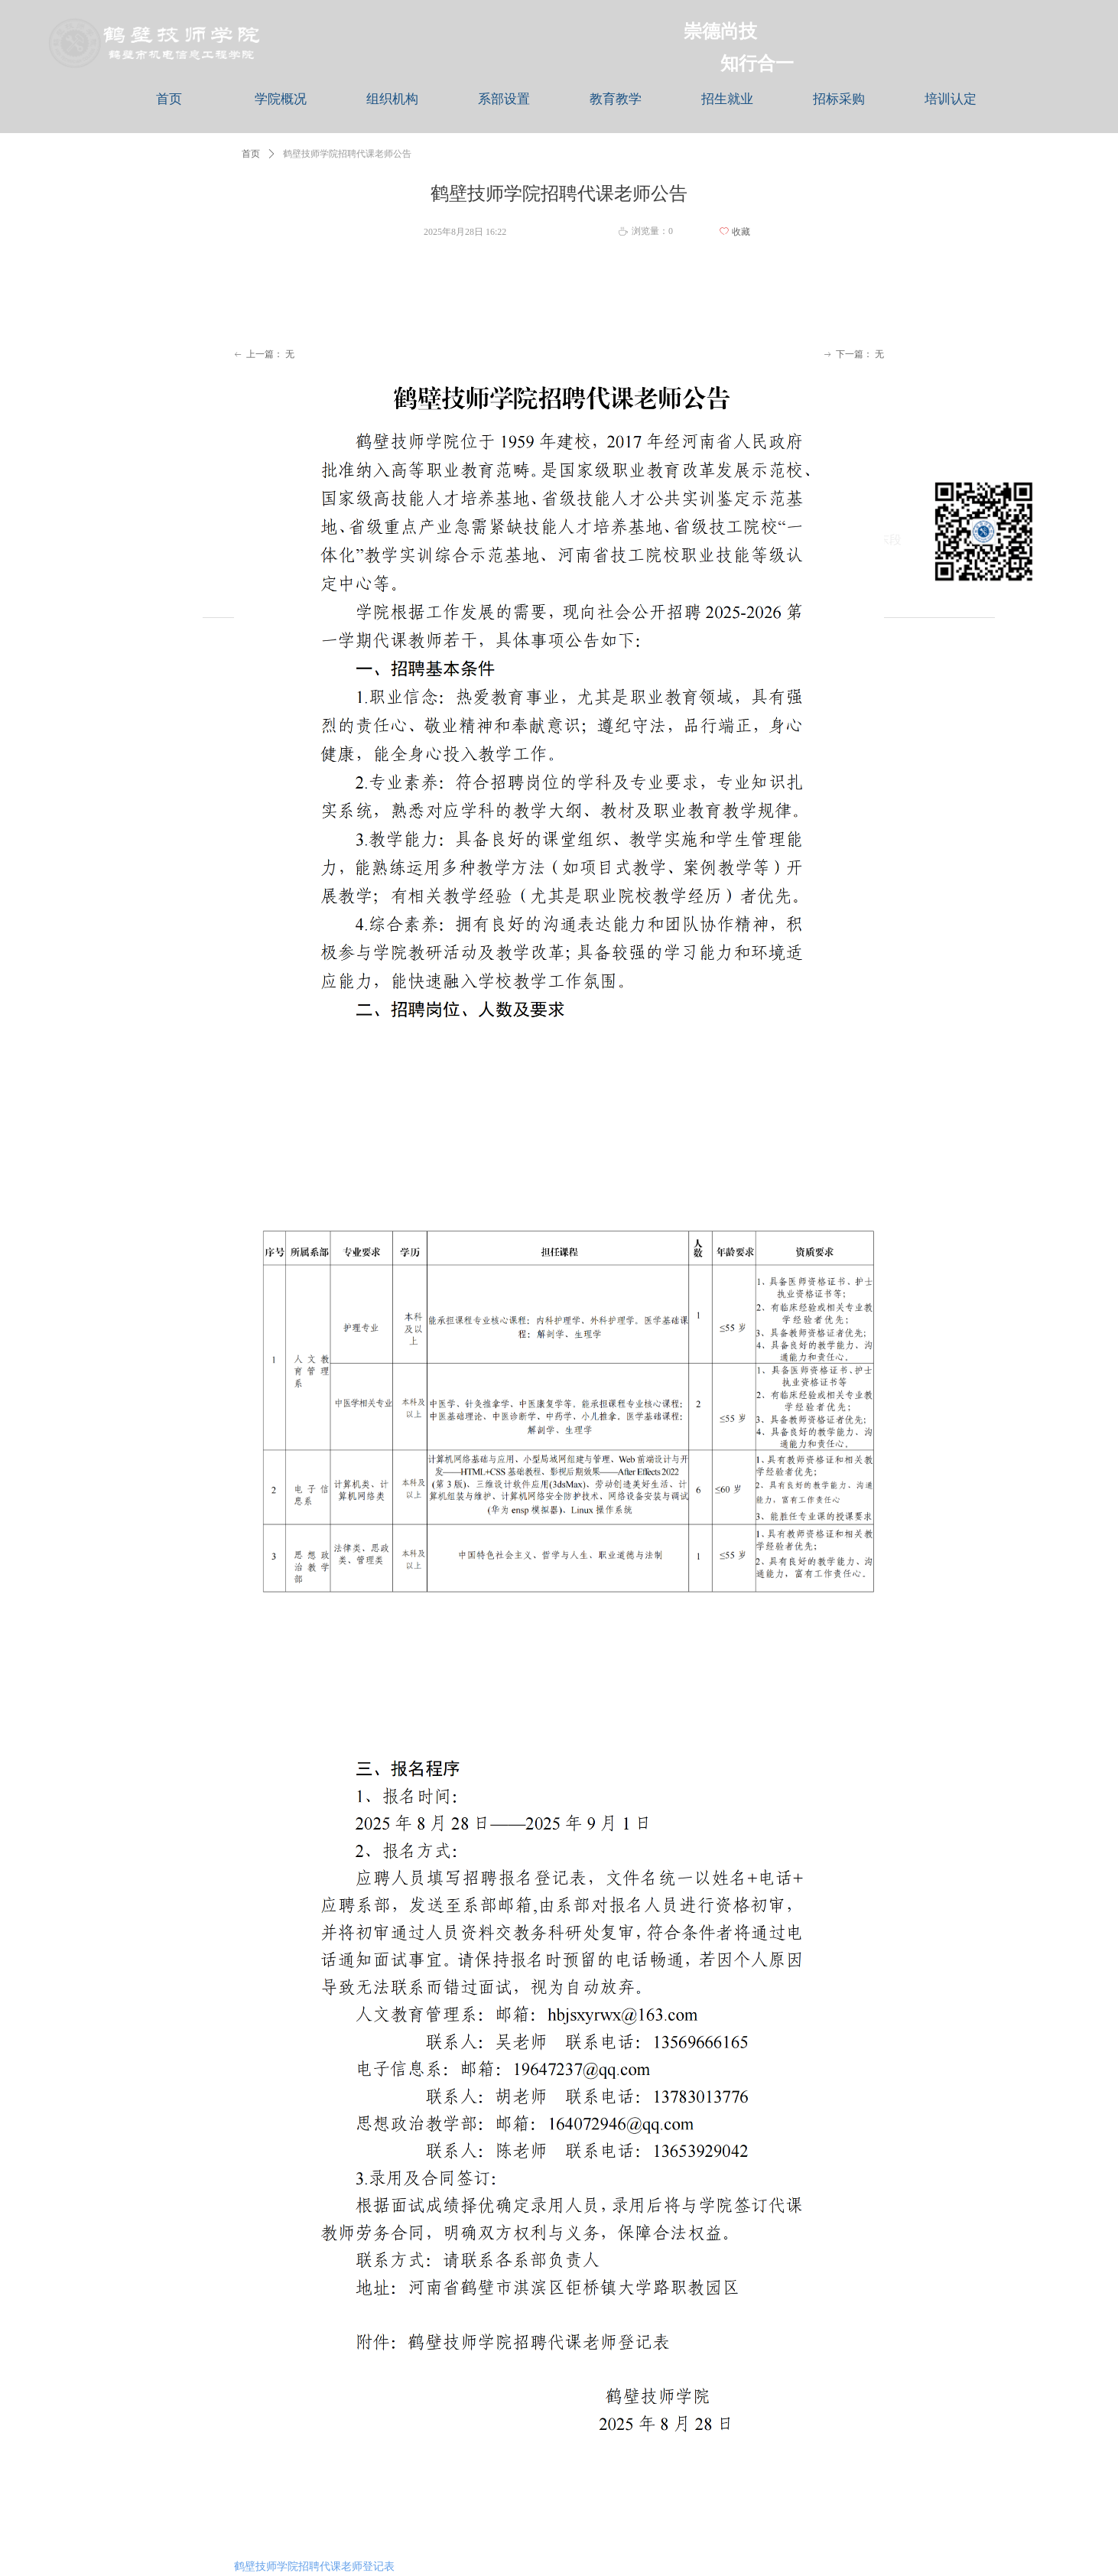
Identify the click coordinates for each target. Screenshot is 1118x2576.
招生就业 (727, 99)
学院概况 (281, 99)
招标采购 (839, 99)
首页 (169, 99)
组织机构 (392, 99)
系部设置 (504, 99)
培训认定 (951, 99)
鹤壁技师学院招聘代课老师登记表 (314, 2566)
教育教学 (616, 99)
